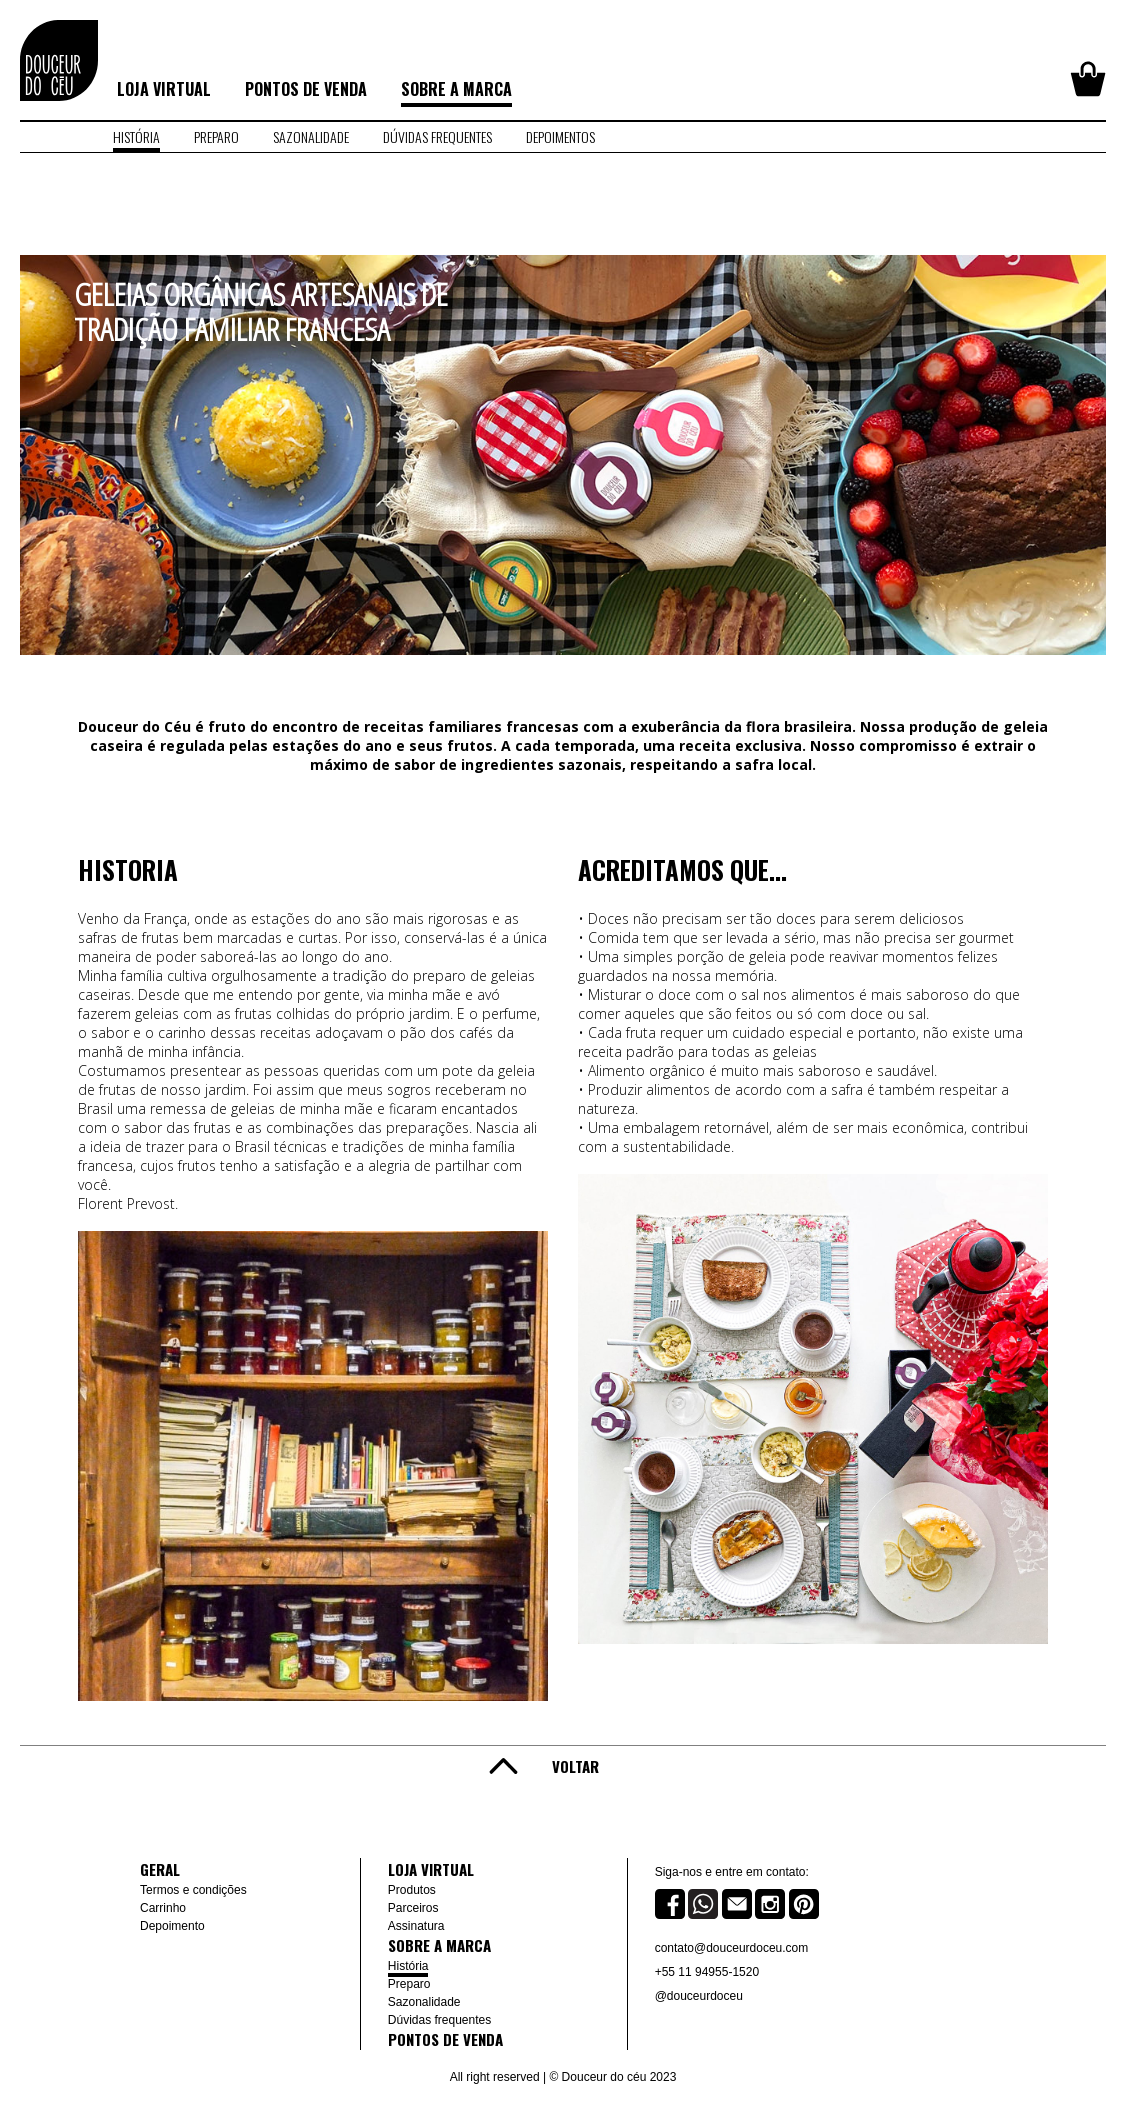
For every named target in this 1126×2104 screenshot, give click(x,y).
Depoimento (172, 1926)
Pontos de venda (306, 89)
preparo (216, 136)
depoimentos (560, 136)
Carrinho (163, 1908)
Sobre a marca (456, 89)
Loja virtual (164, 89)
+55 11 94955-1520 (707, 1972)
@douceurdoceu (699, 1996)
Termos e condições (193, 1890)
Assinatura (416, 1926)
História (408, 1966)
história (136, 136)
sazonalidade (311, 136)
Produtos (412, 1890)
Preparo (409, 1984)
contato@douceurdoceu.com (732, 1948)
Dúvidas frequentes (439, 2020)
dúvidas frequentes (437, 136)
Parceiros (413, 1908)
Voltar (575, 1766)
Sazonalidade (424, 2002)
